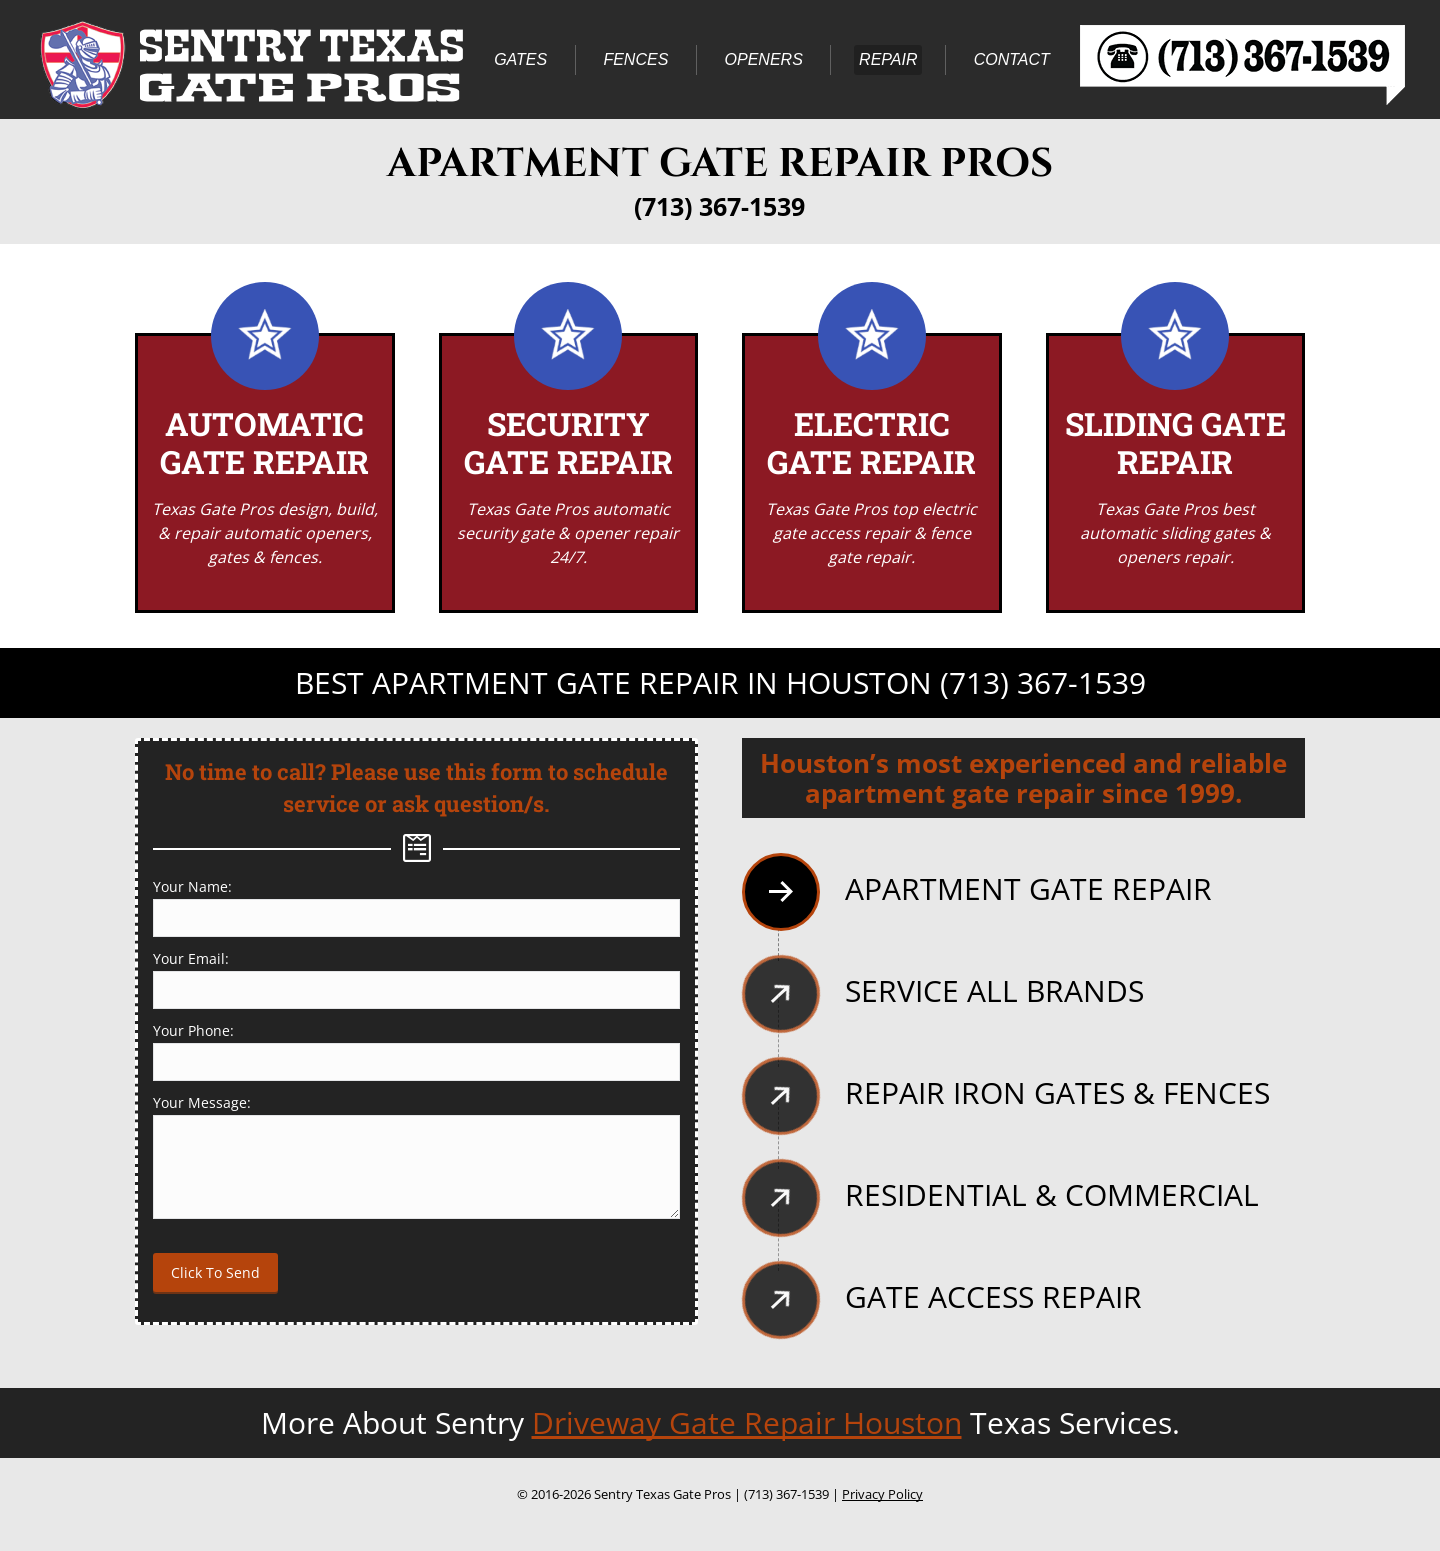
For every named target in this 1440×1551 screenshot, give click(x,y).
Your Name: (192, 886)
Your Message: (202, 1102)
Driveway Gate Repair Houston (747, 1422)
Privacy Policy (882, 1494)
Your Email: (191, 958)
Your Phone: (193, 1030)
